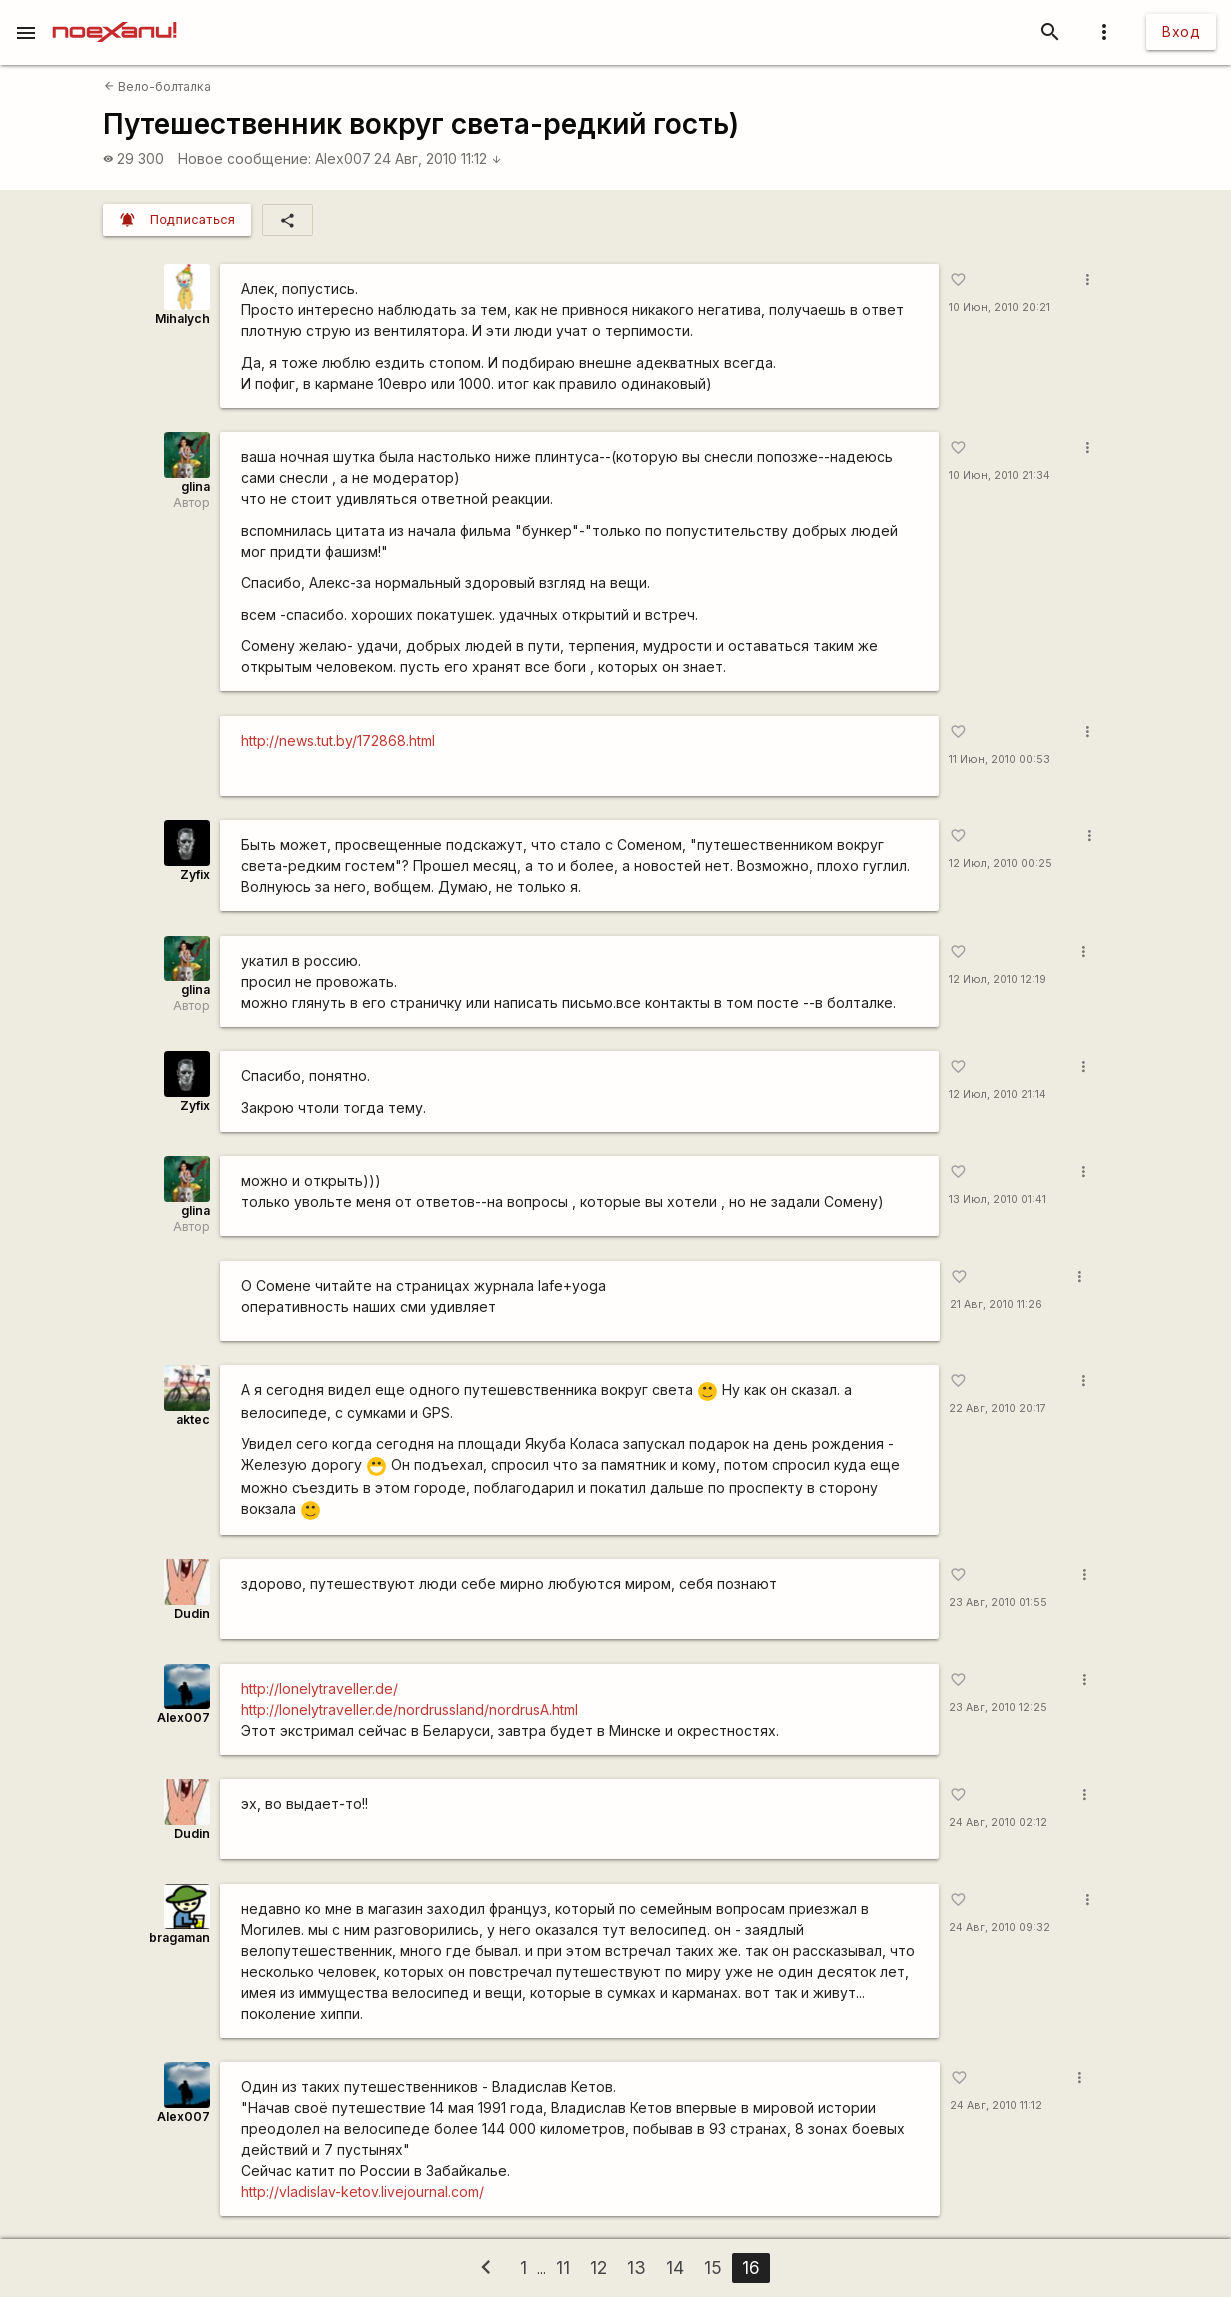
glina (195, 486)
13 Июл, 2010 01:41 (997, 1199)
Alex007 (343, 158)
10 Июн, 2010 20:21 (999, 307)
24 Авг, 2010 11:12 (438, 158)
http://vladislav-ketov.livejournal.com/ (362, 2191)
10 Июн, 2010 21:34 (999, 475)
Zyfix (195, 874)
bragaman (179, 1937)
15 (713, 2267)
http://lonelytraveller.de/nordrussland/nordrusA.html (409, 1709)
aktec (193, 1419)
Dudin (192, 1613)
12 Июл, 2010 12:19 (997, 979)
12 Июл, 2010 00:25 (1000, 863)
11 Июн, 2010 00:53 (999, 759)
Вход (1181, 31)
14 (675, 2267)
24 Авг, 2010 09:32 (999, 1927)
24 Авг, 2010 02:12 (998, 1822)
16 (751, 2267)
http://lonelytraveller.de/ (319, 1688)
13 (636, 2267)
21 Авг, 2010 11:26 (996, 1304)
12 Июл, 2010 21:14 (997, 1094)
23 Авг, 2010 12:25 (998, 1707)
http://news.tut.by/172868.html (338, 740)
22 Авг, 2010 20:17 (997, 1408)
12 (598, 2267)
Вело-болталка (157, 86)
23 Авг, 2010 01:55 (998, 1602)
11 (563, 2267)
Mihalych (182, 318)
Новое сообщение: (244, 158)
